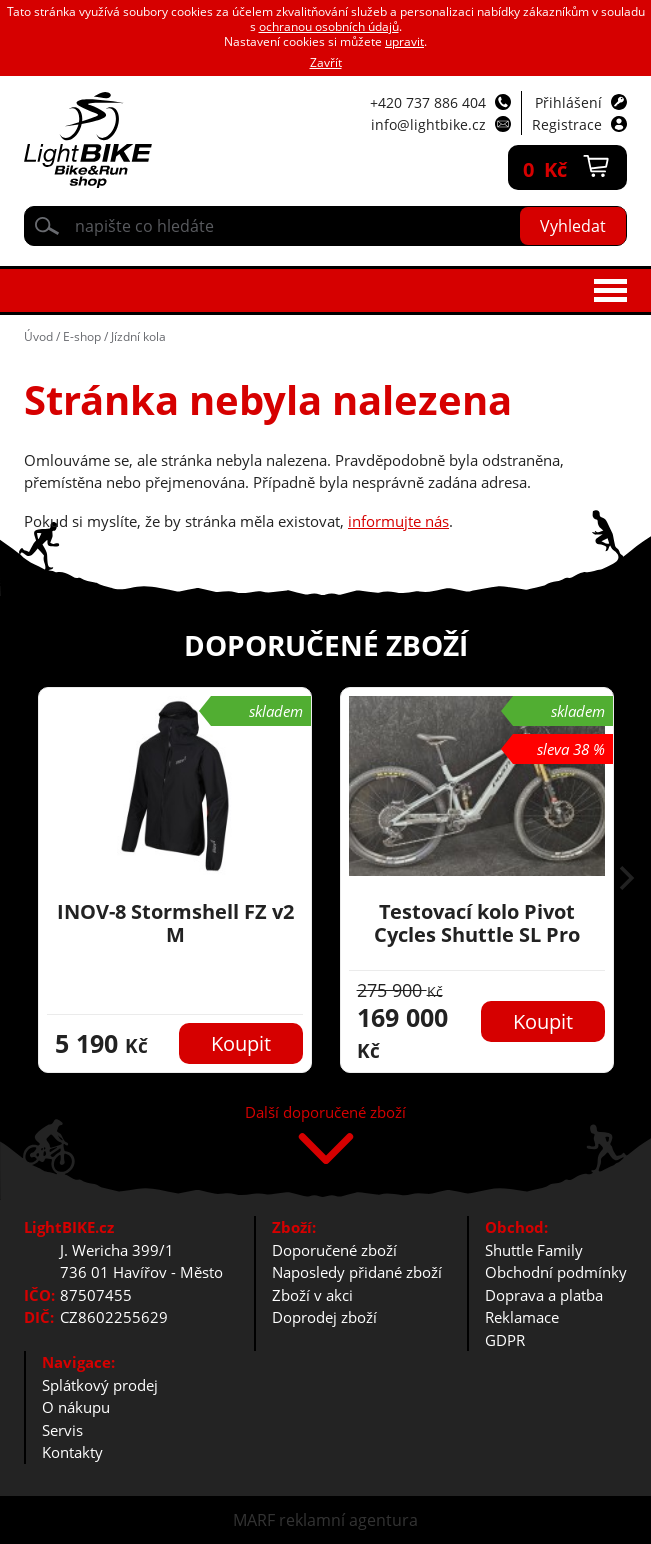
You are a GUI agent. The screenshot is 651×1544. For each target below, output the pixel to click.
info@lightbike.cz (428, 124)
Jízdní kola (138, 336)
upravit (404, 41)
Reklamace (522, 1317)
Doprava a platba (544, 1295)
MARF (254, 1520)
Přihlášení (568, 102)
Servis (62, 1430)
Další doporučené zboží (325, 1113)
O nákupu (76, 1407)
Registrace (567, 124)
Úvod (38, 336)
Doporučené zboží (334, 1250)
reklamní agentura (348, 1520)
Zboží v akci (312, 1295)
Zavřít (326, 62)
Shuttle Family (534, 1250)
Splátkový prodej (100, 1385)
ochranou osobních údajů (329, 26)
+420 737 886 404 (428, 102)
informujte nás (398, 521)
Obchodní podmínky (556, 1272)
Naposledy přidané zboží (357, 1272)
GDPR (505, 1340)
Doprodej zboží (324, 1317)
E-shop (82, 336)
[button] (627, 880)
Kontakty (72, 1452)
